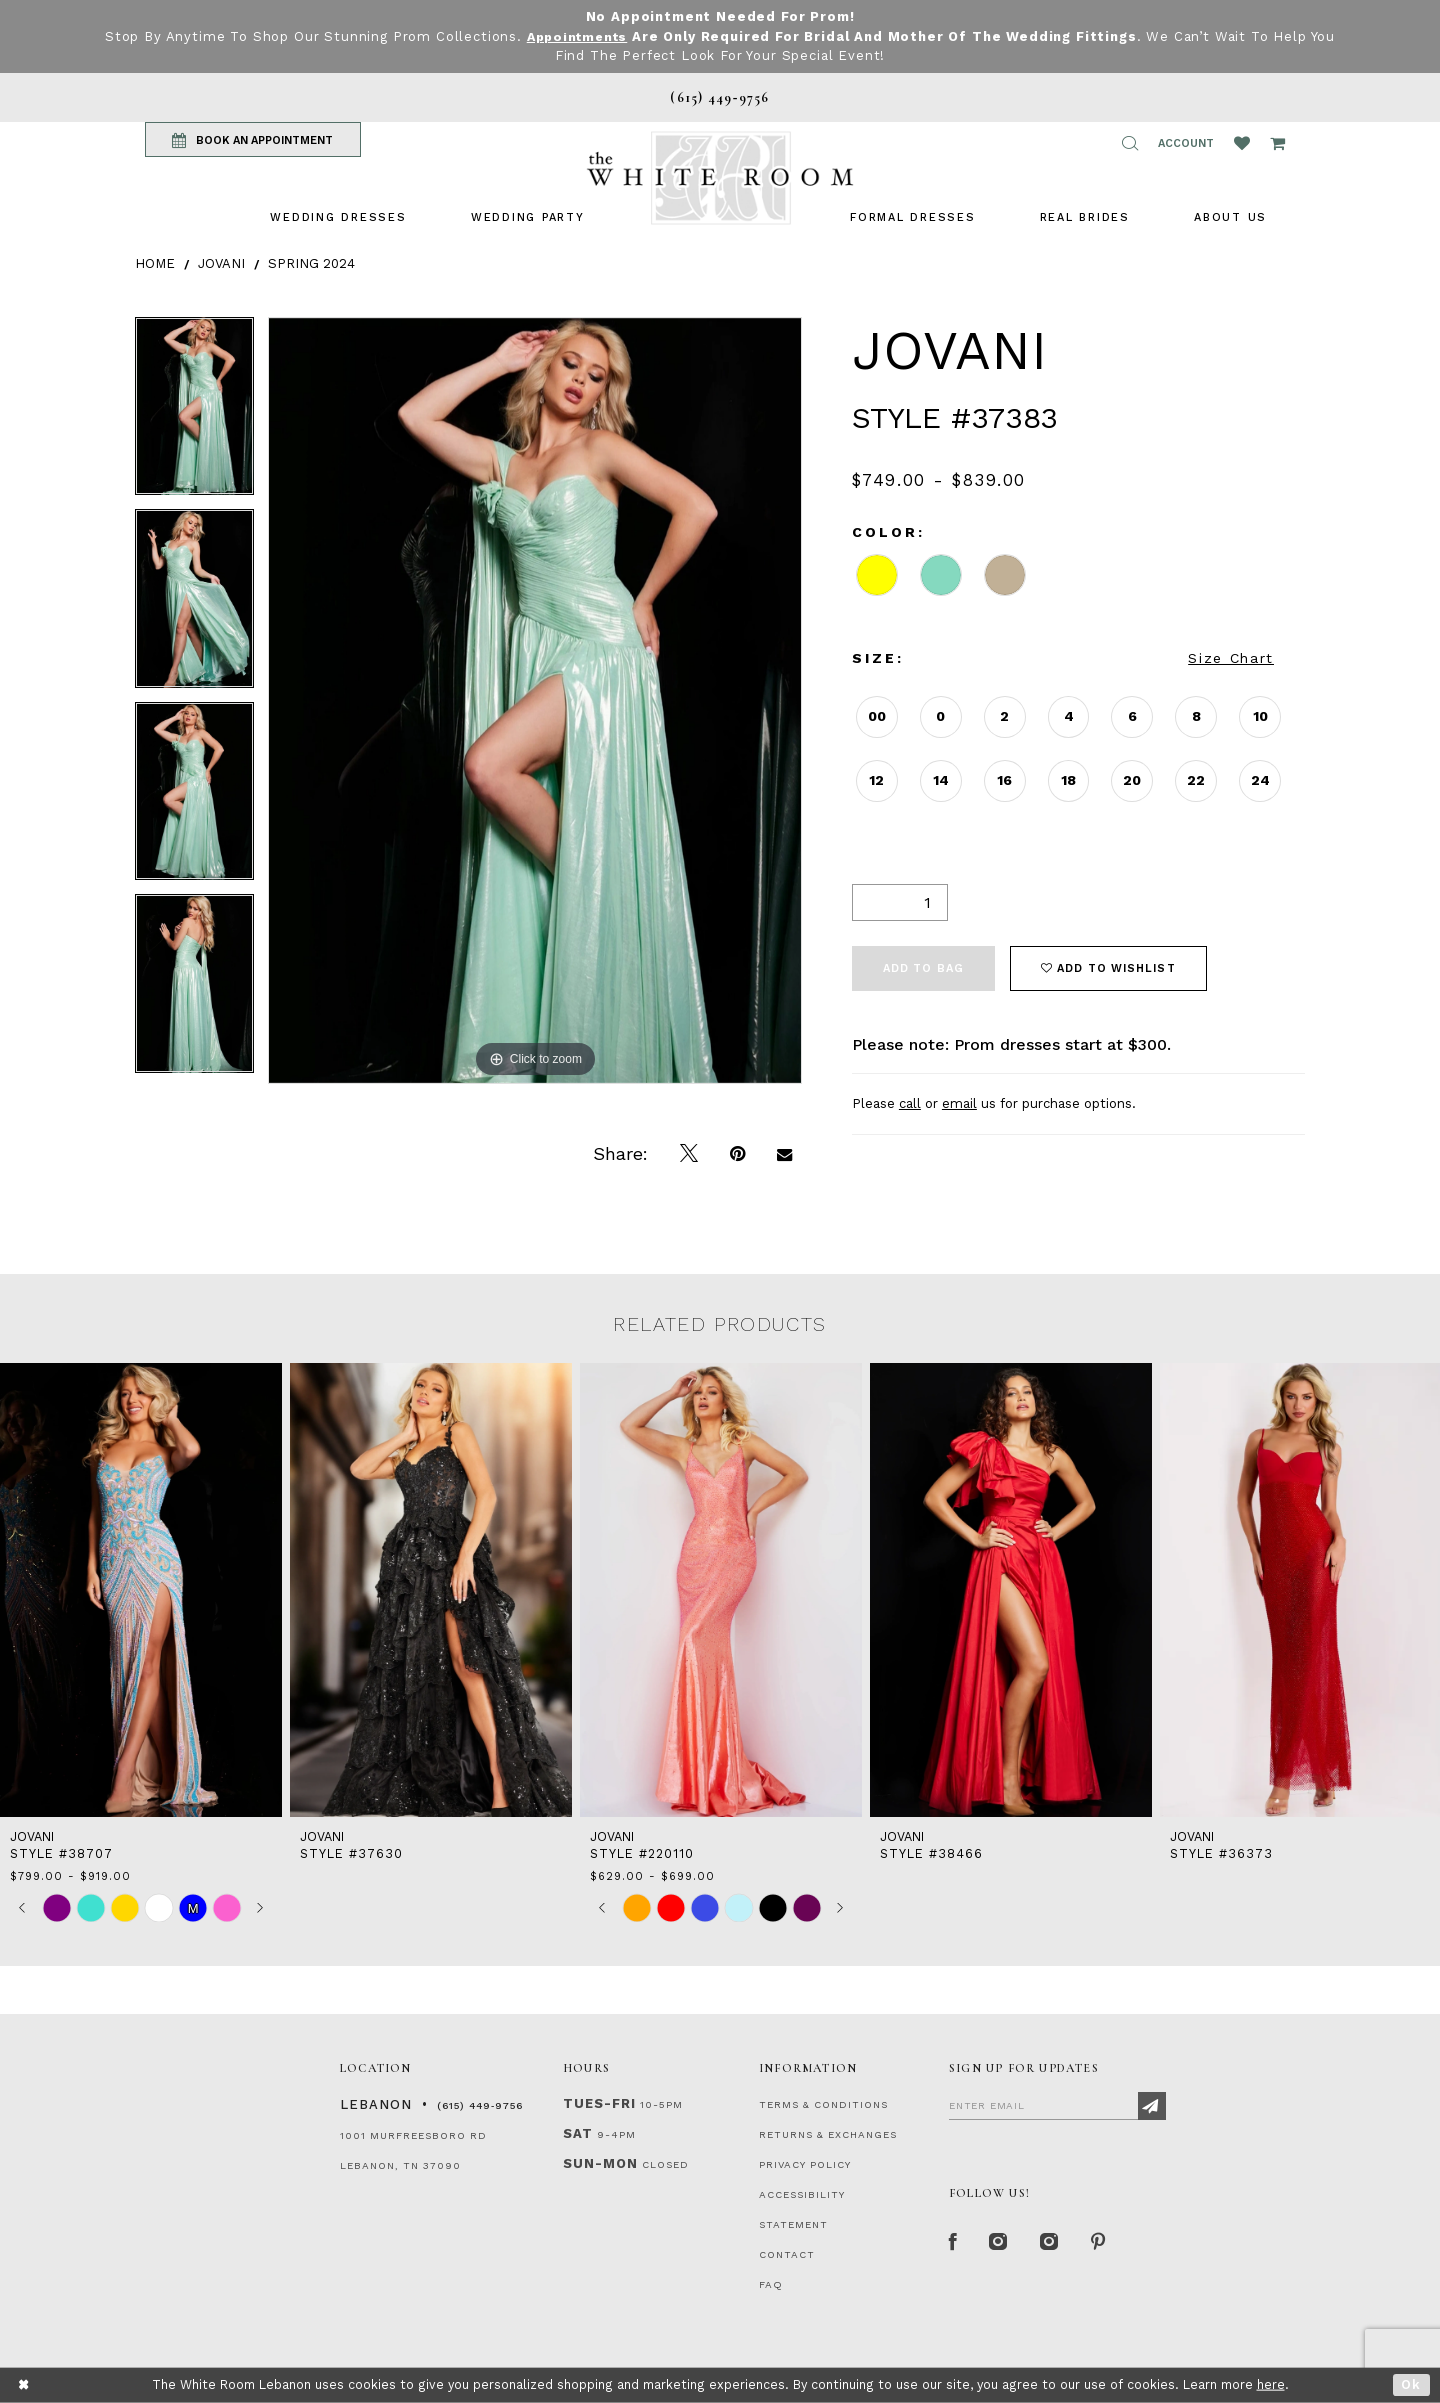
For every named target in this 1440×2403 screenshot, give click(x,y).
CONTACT (787, 2254)
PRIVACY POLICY (805, 2164)
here (1271, 2384)
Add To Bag (923, 967)
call (910, 1103)
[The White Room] (720, 177)
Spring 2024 (311, 262)
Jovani (221, 262)
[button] (1130, 143)
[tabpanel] (194, 413)
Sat (578, 2133)
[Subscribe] (1152, 2106)
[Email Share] (784, 1154)
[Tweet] (689, 1154)
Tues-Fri (599, 2103)
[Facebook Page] (954, 2243)
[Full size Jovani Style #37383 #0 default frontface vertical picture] (535, 700)
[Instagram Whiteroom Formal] (1001, 2243)
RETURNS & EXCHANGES (828, 2134)
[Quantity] (900, 901)
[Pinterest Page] (1104, 2243)
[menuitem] (338, 216)
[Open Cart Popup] (1277, 143)
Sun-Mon (600, 2163)
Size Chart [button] (1231, 658)
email (959, 1103)
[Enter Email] (1057, 2105)
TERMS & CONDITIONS (823, 2104)
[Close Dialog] (24, 2385)
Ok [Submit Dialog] (1411, 2384)
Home (155, 262)
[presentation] (141, 1590)
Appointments (576, 36)
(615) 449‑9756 (480, 2105)
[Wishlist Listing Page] (1242, 143)
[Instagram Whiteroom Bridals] (1054, 2243)
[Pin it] (737, 1154)
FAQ (771, 2284)
